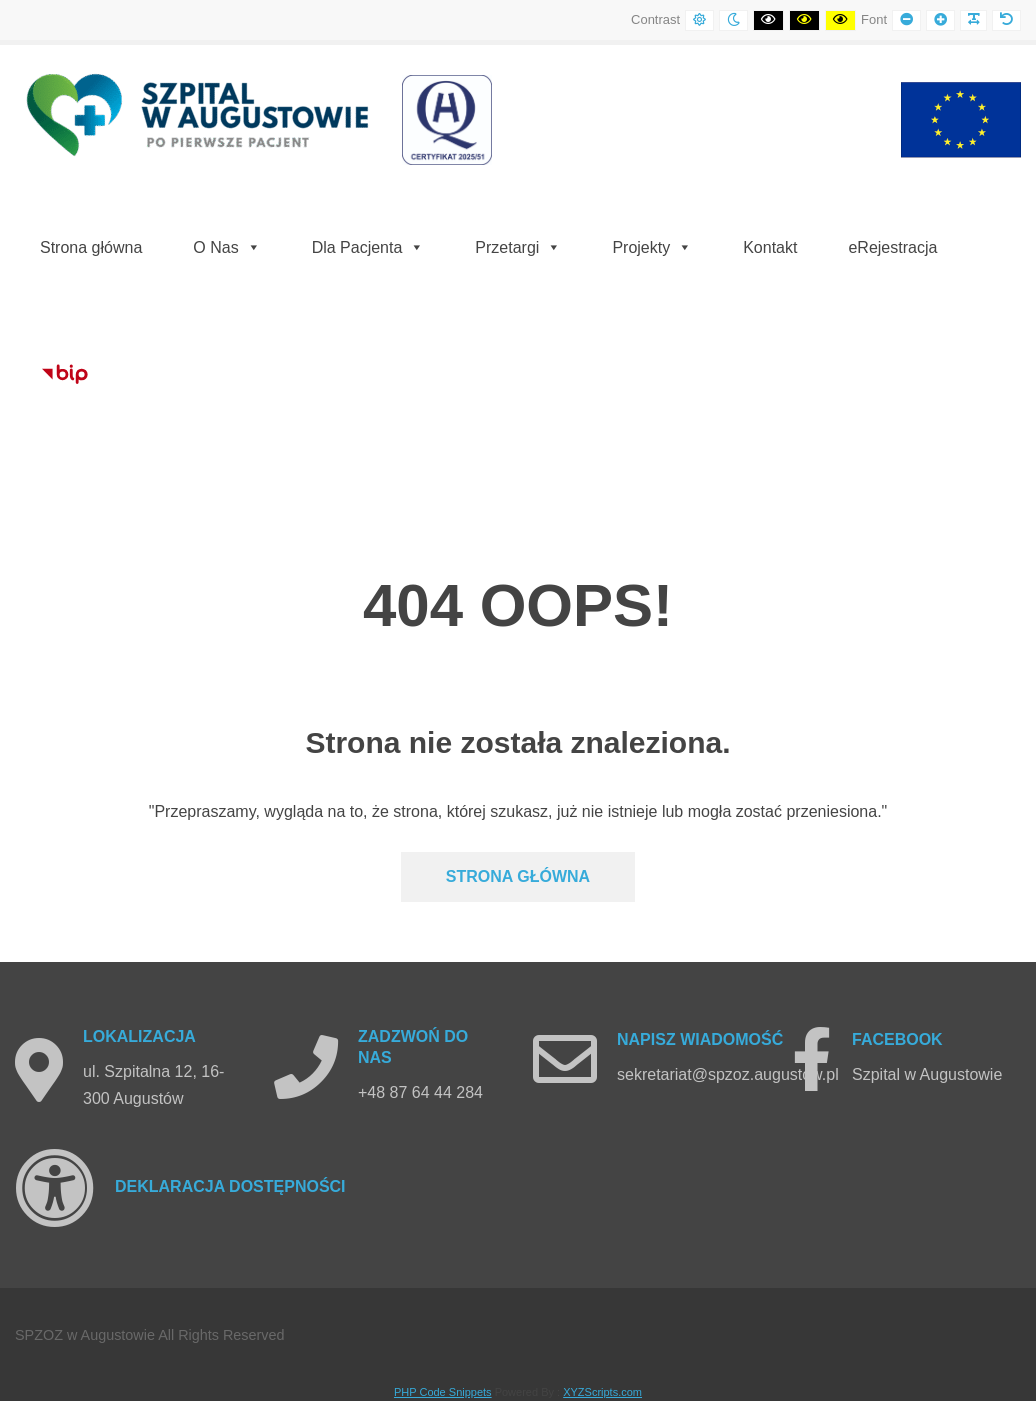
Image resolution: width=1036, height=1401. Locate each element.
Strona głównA (518, 876)
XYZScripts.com (602, 1392)
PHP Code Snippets (443, 1392)
